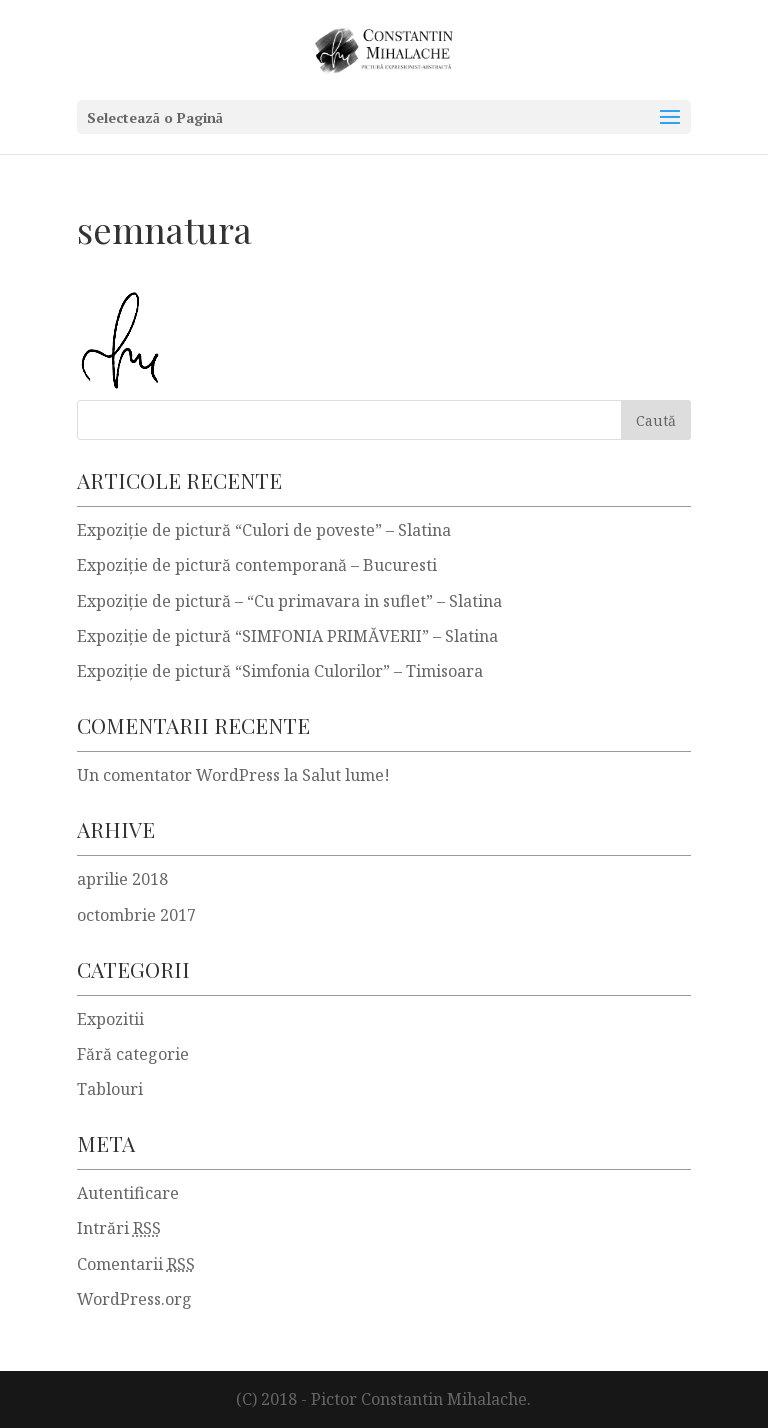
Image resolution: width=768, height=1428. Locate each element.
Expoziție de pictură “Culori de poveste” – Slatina (264, 530)
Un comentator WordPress (178, 775)
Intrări (119, 1228)
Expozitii (110, 1019)
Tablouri (110, 1089)
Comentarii (136, 1264)
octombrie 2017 (136, 915)
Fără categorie (133, 1054)
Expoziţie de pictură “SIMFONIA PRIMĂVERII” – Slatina (287, 636)
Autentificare (128, 1193)
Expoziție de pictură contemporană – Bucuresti (257, 565)
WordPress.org (134, 1299)
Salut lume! (346, 775)
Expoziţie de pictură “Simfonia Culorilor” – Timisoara (280, 671)
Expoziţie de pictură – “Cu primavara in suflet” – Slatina (289, 601)
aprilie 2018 (122, 879)
